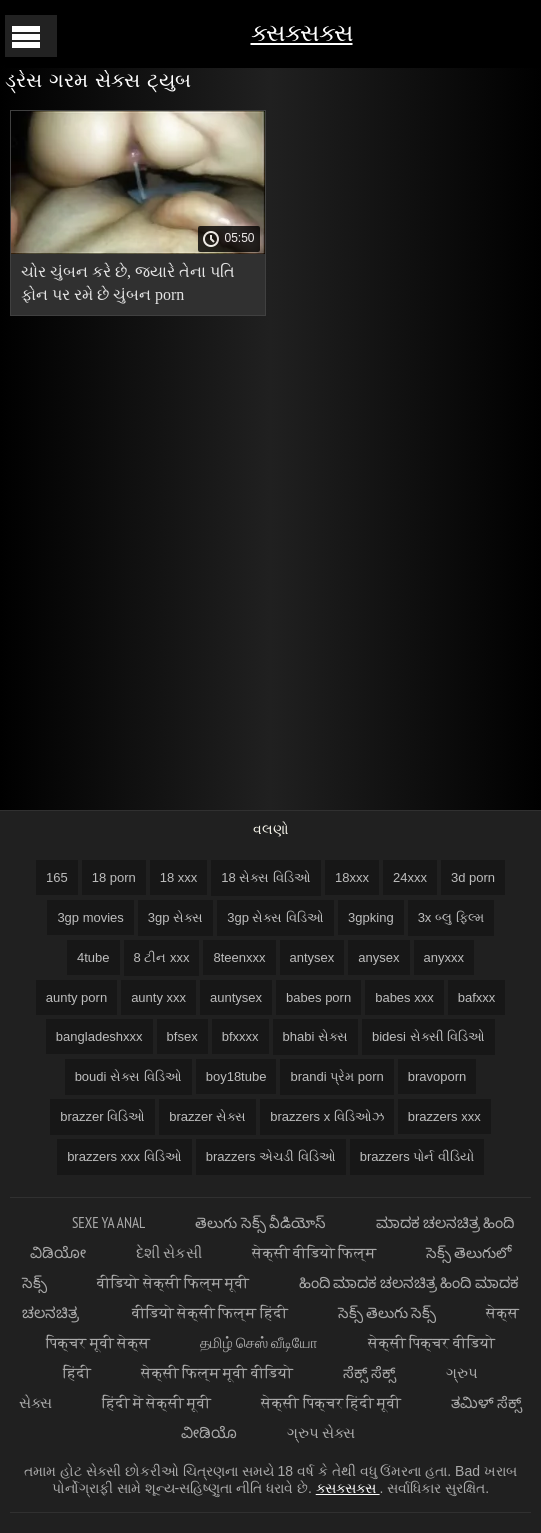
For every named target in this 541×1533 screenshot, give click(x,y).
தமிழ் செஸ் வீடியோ (259, 1342)
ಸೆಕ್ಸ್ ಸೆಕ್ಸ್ (369, 1372)
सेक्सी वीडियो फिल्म (314, 1252)
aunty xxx (158, 997)
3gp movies (90, 917)
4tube (93, 957)
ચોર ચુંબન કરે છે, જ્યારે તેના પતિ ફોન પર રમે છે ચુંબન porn (128, 283)
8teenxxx (239, 957)
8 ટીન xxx (162, 957)
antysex (312, 957)
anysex (378, 957)
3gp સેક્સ (175, 917)
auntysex (236, 997)
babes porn (318, 997)
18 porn (114, 877)
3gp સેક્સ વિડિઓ (275, 917)
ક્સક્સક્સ (302, 32)
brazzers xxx (444, 1116)
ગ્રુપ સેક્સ (321, 1432)
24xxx (410, 877)
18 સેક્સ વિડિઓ (266, 877)
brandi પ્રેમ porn (336, 1076)
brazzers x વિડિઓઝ (327, 1116)
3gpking (371, 917)
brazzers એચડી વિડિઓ (271, 1156)
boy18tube (236, 1076)
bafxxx (477, 997)
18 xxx (179, 877)
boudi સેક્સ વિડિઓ (128, 1076)
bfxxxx (240, 1036)
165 (57, 877)
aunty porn (76, 997)
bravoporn (437, 1076)
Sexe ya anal (108, 1222)
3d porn (473, 877)
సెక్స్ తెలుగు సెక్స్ (387, 1312)
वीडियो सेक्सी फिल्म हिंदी (210, 1312)
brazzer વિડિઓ (102, 1116)
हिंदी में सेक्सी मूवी (157, 1402)
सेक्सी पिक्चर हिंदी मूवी (331, 1402)
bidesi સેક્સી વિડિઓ (428, 1036)
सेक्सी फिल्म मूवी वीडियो (217, 1372)
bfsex (182, 1036)
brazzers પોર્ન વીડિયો (417, 1156)
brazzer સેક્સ (207, 1116)
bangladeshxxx (99, 1036)
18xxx (352, 877)
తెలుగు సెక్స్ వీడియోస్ (260, 1222)
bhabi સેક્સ (315, 1036)
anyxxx (444, 957)
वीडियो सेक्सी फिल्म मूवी (173, 1282)
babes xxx (404, 997)
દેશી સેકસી (169, 1252)
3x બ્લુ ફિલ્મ (451, 917)
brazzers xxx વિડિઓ (124, 1156)
